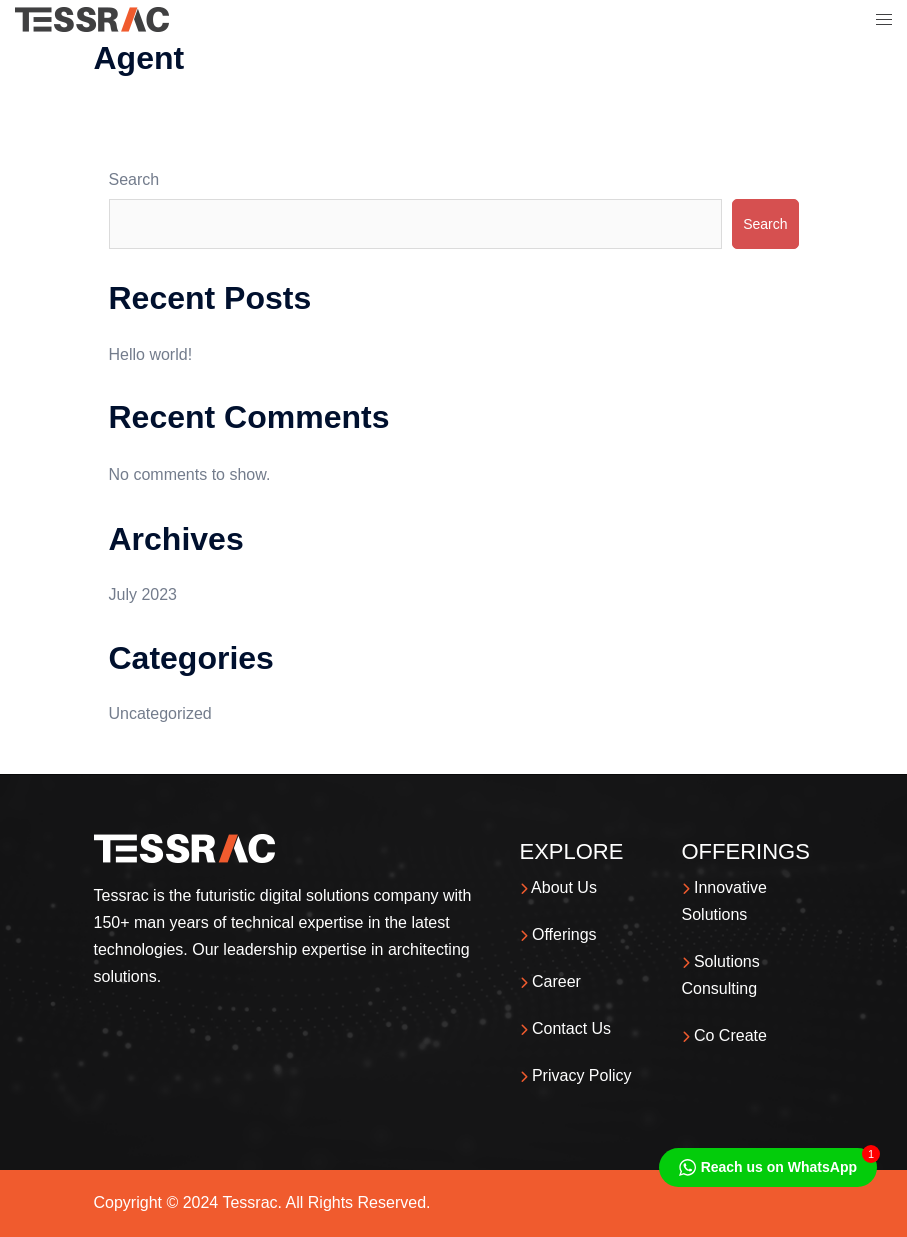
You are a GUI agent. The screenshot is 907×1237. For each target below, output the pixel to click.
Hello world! (151, 354)
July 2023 (143, 594)
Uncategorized (160, 713)
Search (134, 179)
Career (550, 981)
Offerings (558, 934)
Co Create (724, 1035)
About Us (558, 887)
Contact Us (566, 1028)
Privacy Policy (576, 1075)
